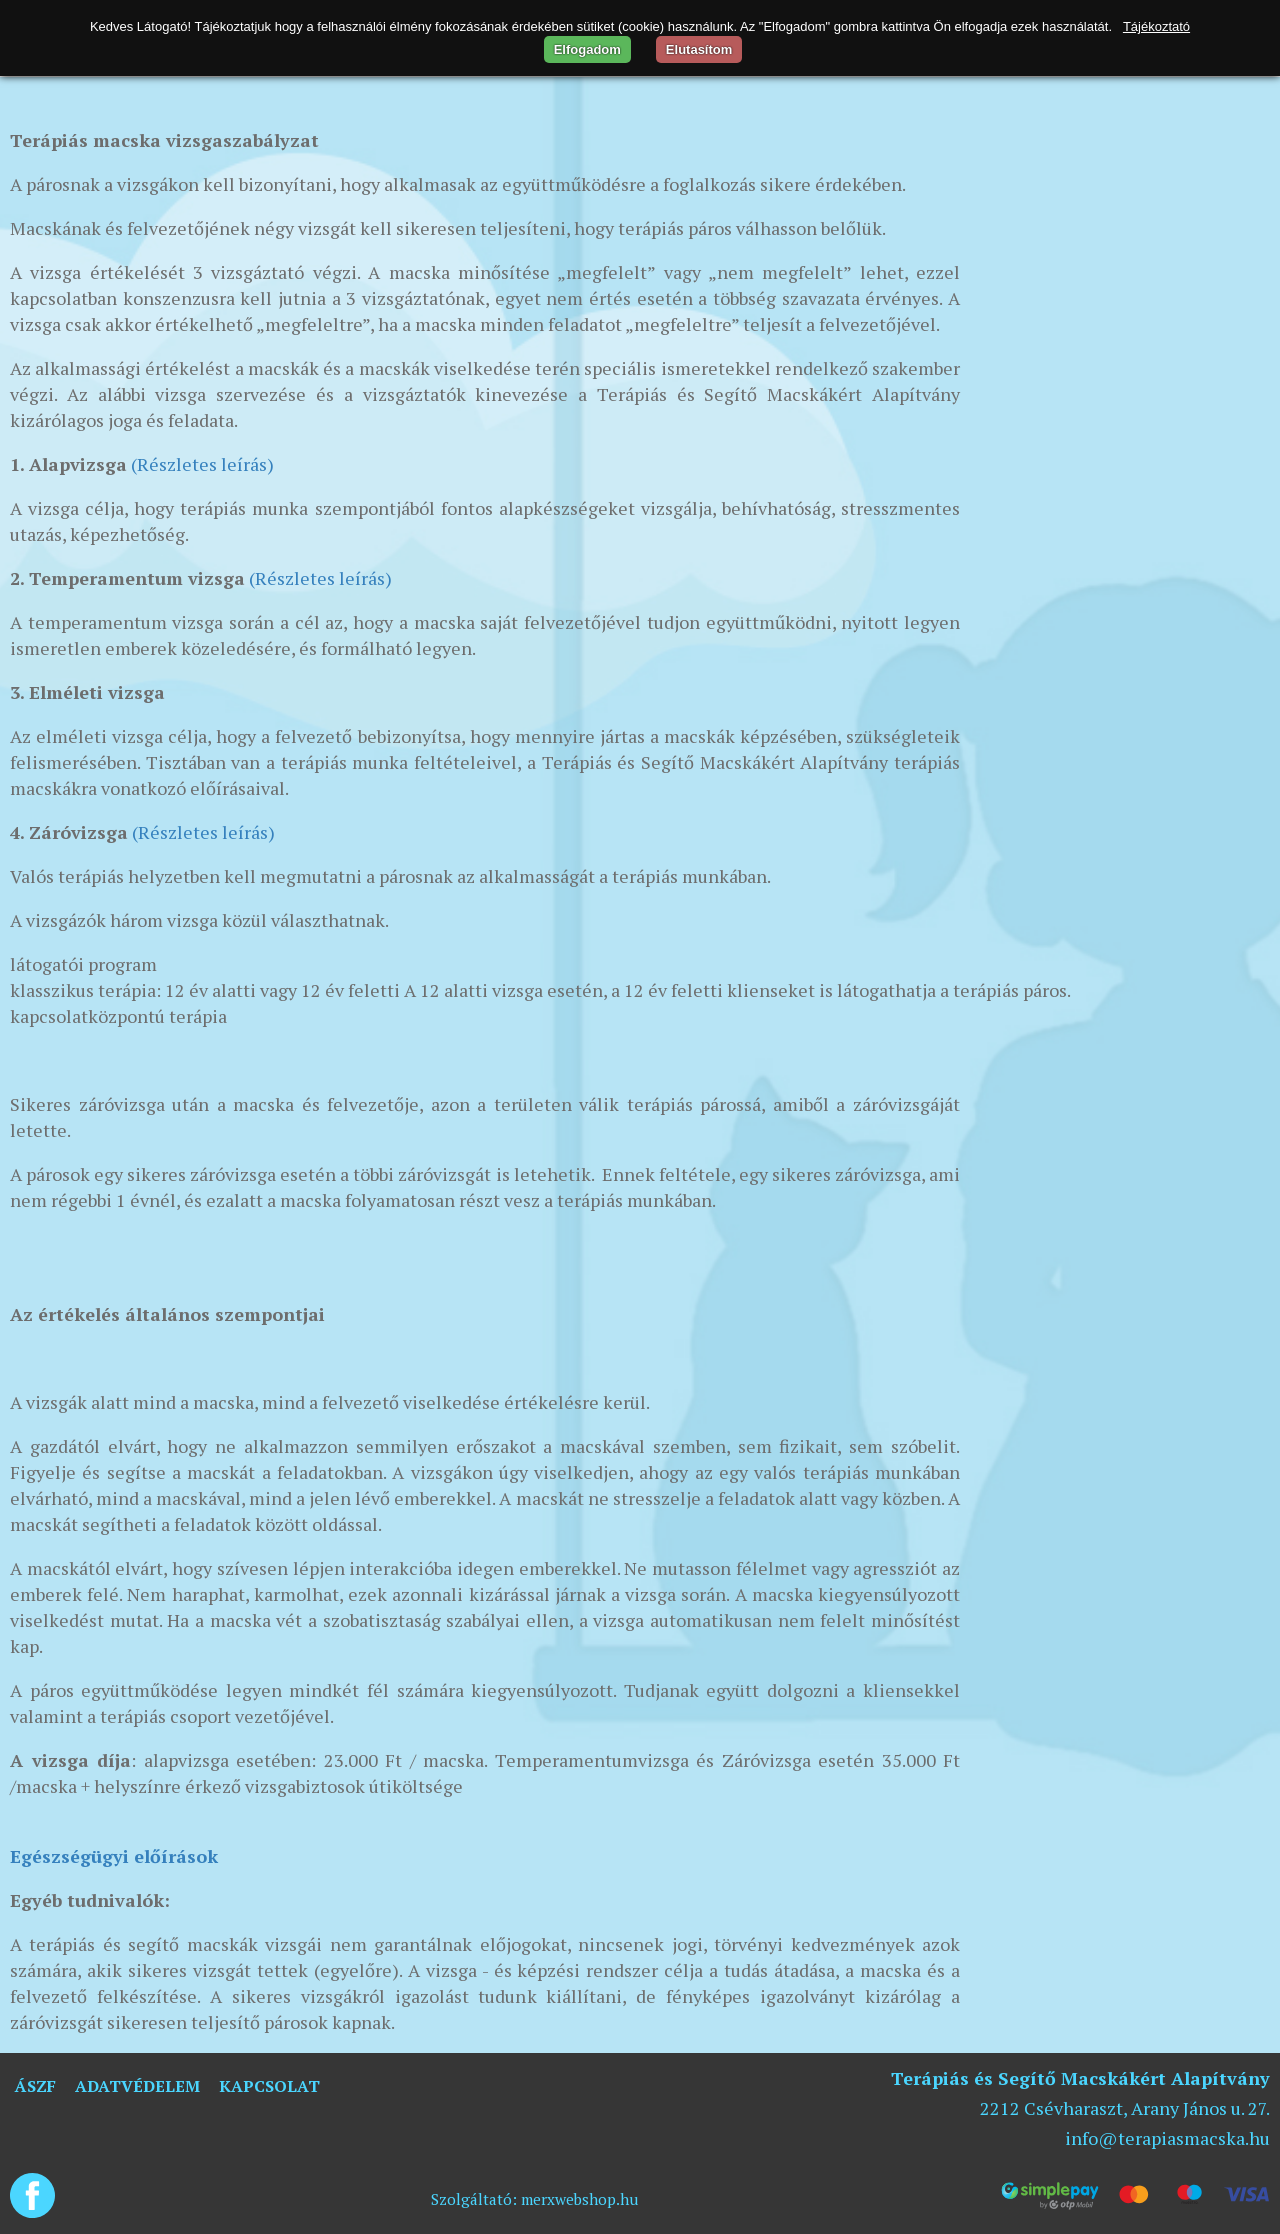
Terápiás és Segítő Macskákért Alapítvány (1080, 2078)
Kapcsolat (269, 2086)
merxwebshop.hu (580, 2199)
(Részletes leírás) (200, 464)
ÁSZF (35, 2086)
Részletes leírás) (323, 578)
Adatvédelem (137, 2086)
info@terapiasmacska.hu (1167, 2138)
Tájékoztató (1156, 26)
